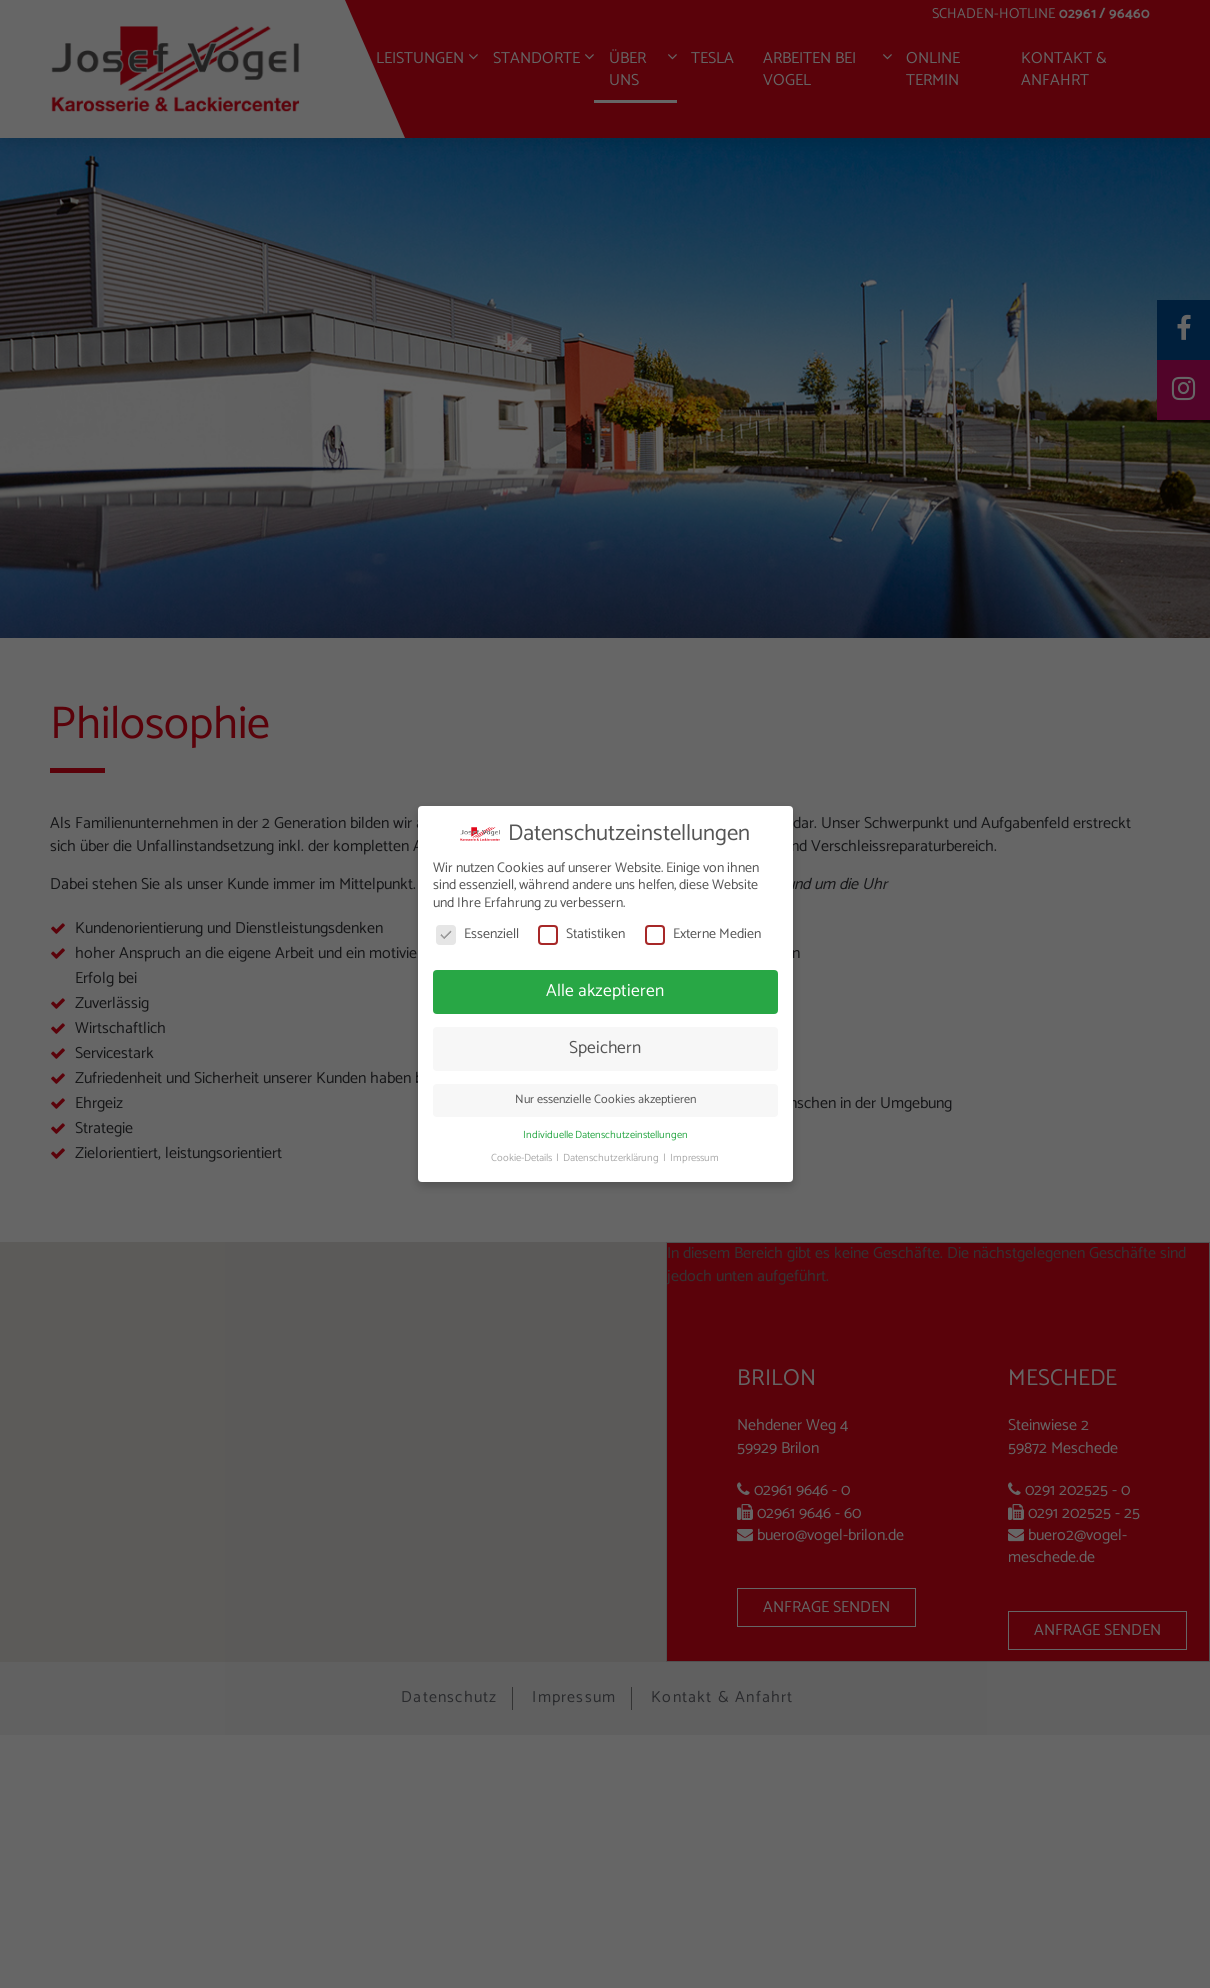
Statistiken (581, 934)
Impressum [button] (694, 1158)
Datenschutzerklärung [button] (612, 1158)
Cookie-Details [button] (522, 1158)
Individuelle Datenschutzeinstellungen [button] (605, 1135)
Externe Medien (703, 934)
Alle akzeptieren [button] (605, 991)
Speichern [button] (605, 1048)
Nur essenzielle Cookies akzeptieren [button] (605, 1100)
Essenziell (477, 934)
